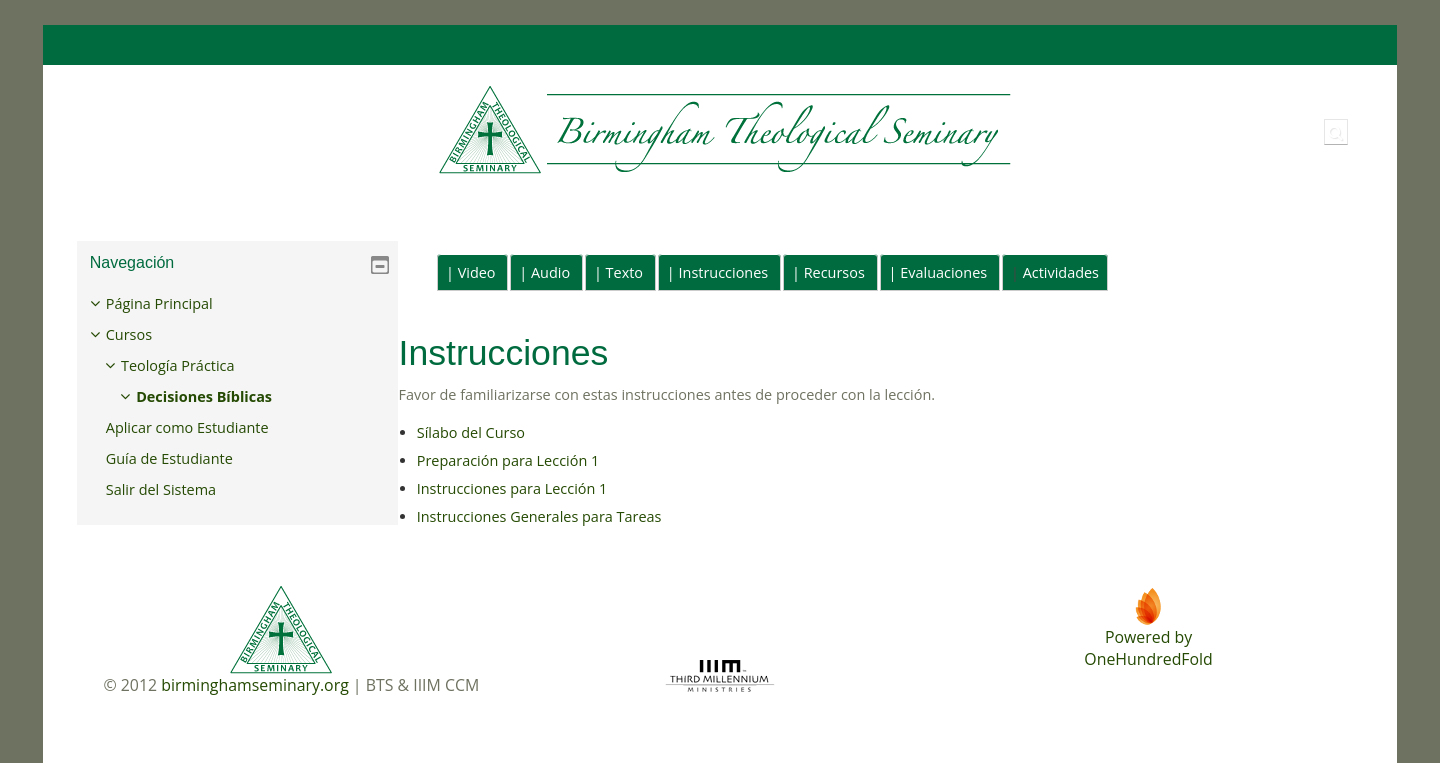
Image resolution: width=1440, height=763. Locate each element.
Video (477, 272)
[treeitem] (238, 397)
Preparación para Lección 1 (508, 460)
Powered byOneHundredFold (1148, 648)
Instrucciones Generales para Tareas (539, 516)
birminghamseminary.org (255, 685)
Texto (624, 272)
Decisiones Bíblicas (219, 396)
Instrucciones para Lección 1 (512, 488)
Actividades (1061, 272)
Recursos (834, 272)
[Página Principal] (546, 130)
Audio (550, 272)
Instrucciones (724, 272)
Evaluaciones (943, 272)
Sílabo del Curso (471, 432)
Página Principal (174, 303)
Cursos (144, 334)
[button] (1336, 132)
